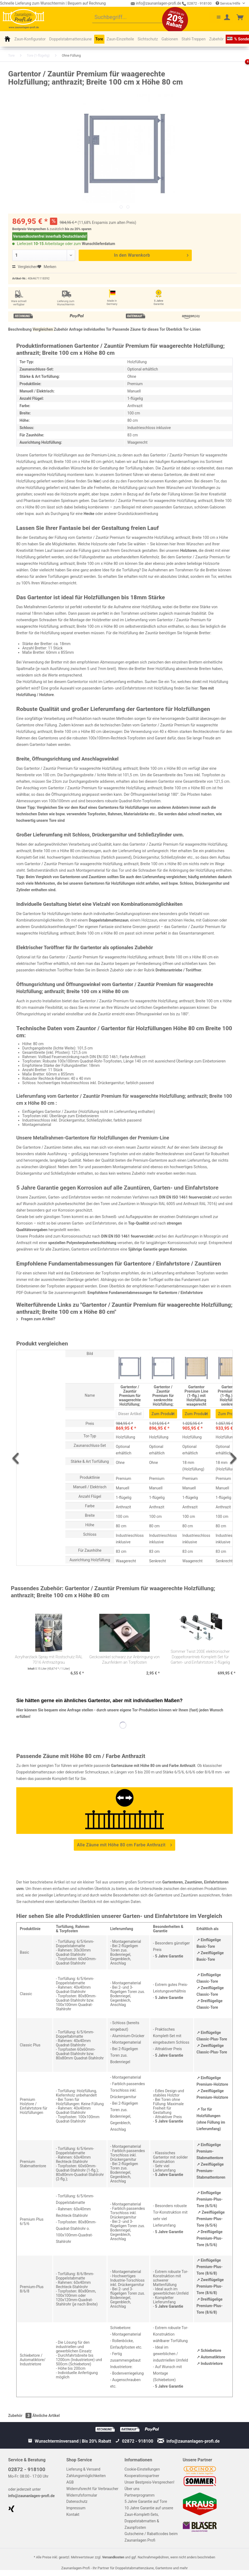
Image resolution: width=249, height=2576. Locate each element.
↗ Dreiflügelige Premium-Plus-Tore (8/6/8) (210, 2305)
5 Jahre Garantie (169, 1956)
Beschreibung (20, 329)
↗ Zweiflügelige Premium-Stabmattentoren (211, 2170)
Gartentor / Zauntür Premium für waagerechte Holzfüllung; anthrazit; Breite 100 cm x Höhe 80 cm (129, 1395)
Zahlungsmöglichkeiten (86, 2476)
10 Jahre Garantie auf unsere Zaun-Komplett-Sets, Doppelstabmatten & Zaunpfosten (148, 2517)
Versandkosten (113, 2557)
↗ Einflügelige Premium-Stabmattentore (210, 2151)
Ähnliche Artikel (46, 2415)
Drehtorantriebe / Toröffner (178, 970)
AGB (70, 2482)
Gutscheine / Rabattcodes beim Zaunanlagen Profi (151, 2537)
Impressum (75, 2508)
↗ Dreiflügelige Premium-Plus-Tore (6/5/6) (210, 2238)
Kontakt (72, 2514)
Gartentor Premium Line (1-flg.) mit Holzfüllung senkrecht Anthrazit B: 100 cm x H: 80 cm (230, 1395)
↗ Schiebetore (209, 2350)
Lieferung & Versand (83, 2469)
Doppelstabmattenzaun (109, 920)
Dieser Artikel (130, 1414)
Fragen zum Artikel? (35, 1319)
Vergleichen (24, 267)
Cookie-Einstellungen (142, 2469)
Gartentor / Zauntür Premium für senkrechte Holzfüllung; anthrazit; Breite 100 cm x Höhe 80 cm (163, 1395)
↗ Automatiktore (211, 2357)
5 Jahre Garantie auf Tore (145, 2501)
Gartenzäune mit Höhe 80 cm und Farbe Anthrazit (153, 1765)
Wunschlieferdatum (98, 244)
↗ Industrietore (210, 2363)
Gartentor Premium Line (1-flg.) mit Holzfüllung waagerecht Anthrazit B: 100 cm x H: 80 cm (196, 1395)
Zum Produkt (163, 1412)
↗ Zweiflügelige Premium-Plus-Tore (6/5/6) (211, 2218)
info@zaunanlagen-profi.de (31, 2496)
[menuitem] (132, 17)
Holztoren (188, 550)
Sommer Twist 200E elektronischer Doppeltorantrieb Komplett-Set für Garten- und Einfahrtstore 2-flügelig (200, 1657)
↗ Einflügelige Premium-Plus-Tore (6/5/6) (210, 2199)
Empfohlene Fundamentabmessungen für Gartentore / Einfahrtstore (145, 1292)
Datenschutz (77, 2501)
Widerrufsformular (81, 2495)
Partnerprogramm (139, 2495)
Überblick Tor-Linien (183, 329)
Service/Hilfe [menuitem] (228, 3)
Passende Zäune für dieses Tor (139, 329)
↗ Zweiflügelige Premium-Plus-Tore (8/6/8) (210, 2286)
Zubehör (61, 329)
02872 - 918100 (197, 3)
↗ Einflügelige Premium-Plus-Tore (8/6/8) (210, 2266)
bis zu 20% (73, 229)
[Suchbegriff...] (132, 17)
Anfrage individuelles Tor (90, 329)
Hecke (89, 513)
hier (97, 481)
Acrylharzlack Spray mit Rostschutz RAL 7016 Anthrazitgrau (48, 1660)
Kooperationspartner (141, 2476)
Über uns (131, 2489)
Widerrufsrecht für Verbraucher (92, 2489)
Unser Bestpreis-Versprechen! (149, 2482)
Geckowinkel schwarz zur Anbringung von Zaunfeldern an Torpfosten (124, 1660)
